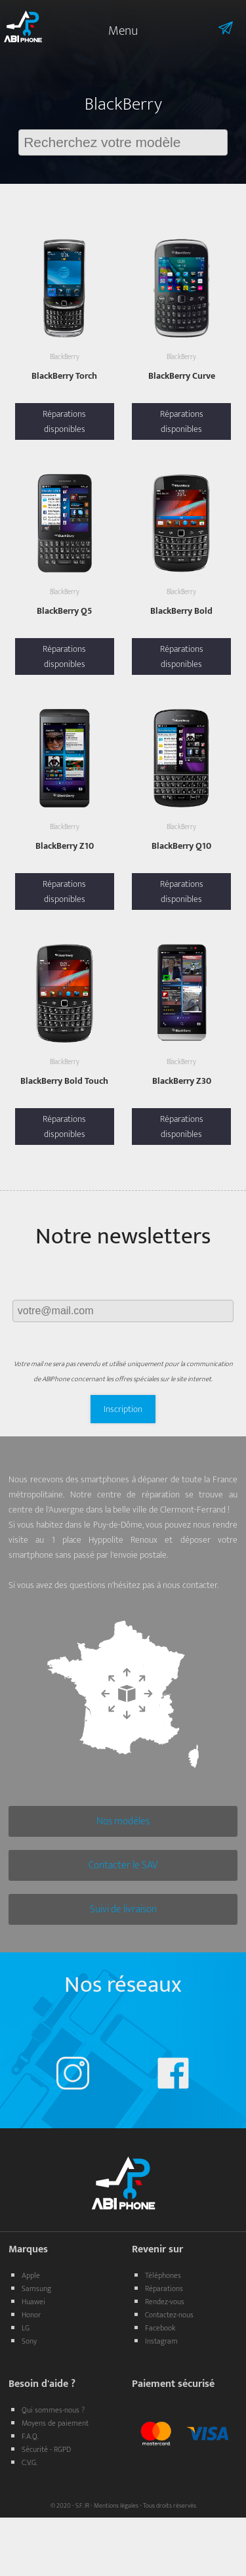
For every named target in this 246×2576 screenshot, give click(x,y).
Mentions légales (116, 2506)
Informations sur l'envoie (206, 28)
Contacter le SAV (123, 1865)
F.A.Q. (30, 2436)
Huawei (33, 2301)
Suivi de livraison (123, 1909)
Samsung (36, 2288)
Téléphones (163, 2275)
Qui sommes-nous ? (53, 2409)
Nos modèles (123, 1821)
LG (26, 2327)
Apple (31, 2275)
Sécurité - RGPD (46, 2449)
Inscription (123, 1409)
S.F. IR (82, 2506)
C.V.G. (29, 2462)
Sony (29, 2341)
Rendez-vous (164, 2301)
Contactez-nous (169, 2314)
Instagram (161, 2341)
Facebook (160, 2327)
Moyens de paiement (55, 2423)
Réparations (164, 2288)
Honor (31, 2314)
